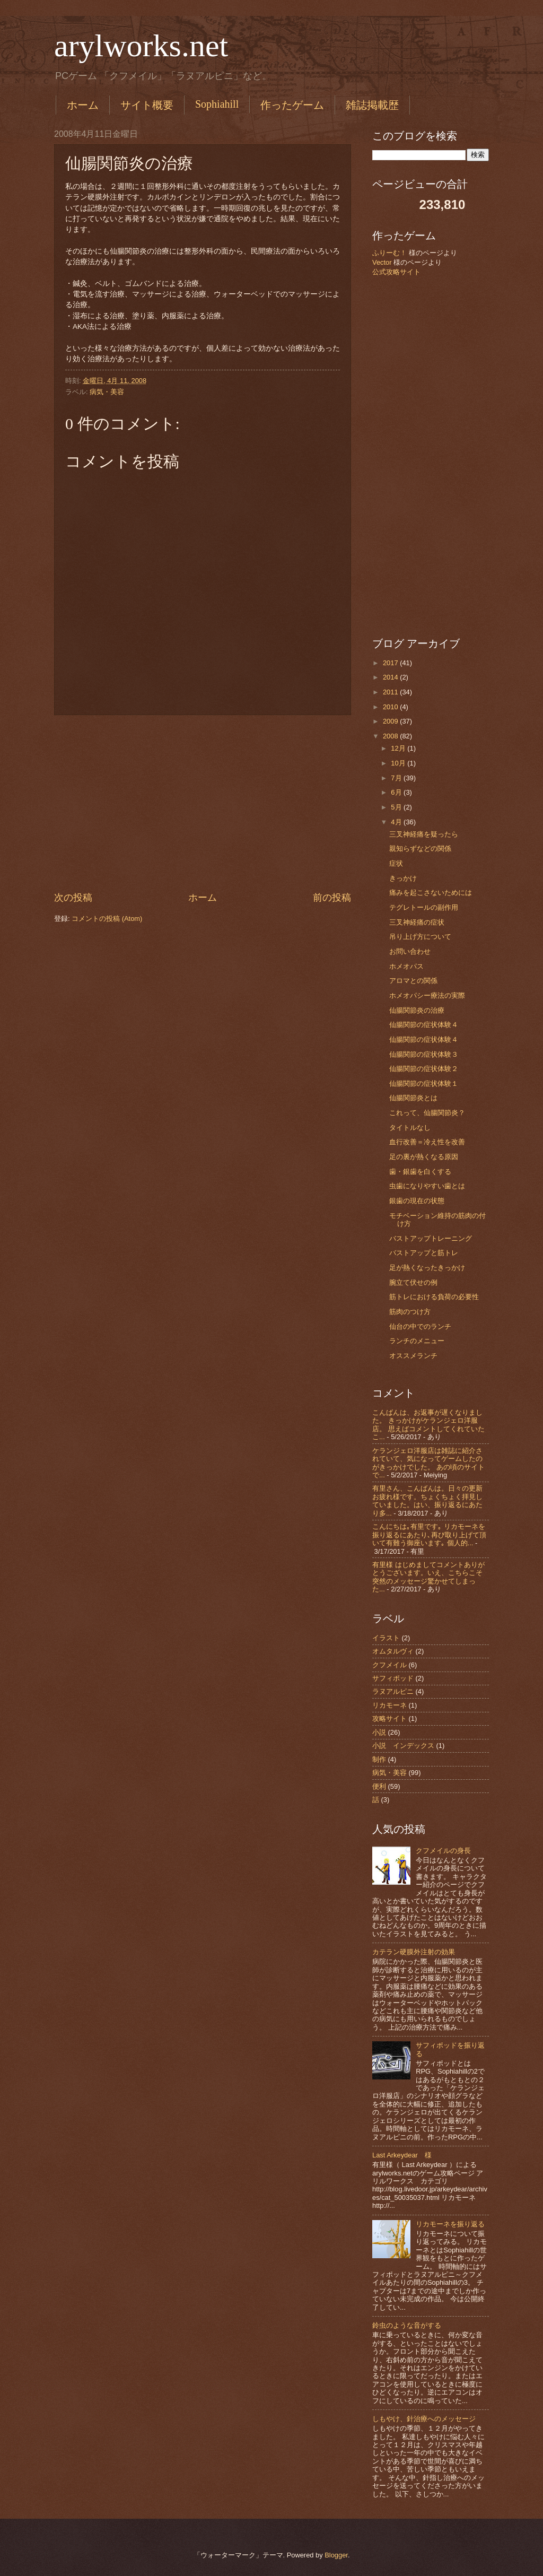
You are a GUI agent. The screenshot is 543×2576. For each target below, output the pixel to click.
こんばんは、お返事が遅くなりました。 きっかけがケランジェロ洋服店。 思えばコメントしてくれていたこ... (428, 1424)
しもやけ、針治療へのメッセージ (424, 2419)
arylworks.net (141, 45)
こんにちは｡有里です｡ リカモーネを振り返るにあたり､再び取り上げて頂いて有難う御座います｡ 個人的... (429, 1534)
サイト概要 (146, 105)
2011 (391, 692)
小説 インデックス (403, 1746)
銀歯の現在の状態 (416, 1201)
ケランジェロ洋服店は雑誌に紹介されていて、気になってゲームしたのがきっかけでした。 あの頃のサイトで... (428, 1463)
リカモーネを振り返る (450, 2224)
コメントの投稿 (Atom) (107, 919)
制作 (379, 1759)
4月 (397, 822)
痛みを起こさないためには (430, 893)
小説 (379, 1732)
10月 (399, 763)
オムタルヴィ (393, 1651)
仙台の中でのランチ (420, 1326)
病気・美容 (107, 392)
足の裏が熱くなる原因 (423, 1157)
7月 (397, 778)
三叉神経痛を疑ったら (423, 834)
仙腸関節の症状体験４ (423, 1025)
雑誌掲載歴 (372, 105)
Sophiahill (217, 104)
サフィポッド (393, 1678)
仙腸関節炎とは (413, 1098)
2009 (391, 721)
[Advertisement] (202, 803)
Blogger (336, 2555)
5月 (397, 807)
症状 (396, 863)
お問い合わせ (410, 951)
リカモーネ (389, 1705)
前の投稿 (332, 897)
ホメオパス (406, 966)
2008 (391, 736)
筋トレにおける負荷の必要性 (434, 1297)
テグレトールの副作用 (423, 907)
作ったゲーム (292, 105)
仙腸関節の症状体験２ (423, 1069)
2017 (391, 663)
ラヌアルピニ (393, 1691)
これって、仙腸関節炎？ (427, 1113)
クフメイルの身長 (443, 1851)
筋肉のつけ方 (410, 1312)
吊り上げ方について (420, 937)
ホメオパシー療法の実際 (427, 995)
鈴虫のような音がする (406, 2325)
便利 (379, 1786)
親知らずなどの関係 (420, 848)
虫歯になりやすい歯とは (427, 1186)
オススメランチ (413, 1356)
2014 (391, 677)
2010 (391, 707)
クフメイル (389, 1665)
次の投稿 (73, 897)
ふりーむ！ (389, 253)
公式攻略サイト (396, 272)
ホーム (83, 105)
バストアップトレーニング (430, 1238)
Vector (382, 262)
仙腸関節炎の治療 (416, 1010)
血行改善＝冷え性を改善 (427, 1142)
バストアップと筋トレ (423, 1253)
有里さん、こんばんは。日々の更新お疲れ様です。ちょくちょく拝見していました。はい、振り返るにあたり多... (427, 1500)
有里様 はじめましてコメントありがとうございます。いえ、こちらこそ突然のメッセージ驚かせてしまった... (428, 1577)
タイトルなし (410, 1128)
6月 (397, 792)
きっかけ (403, 878)
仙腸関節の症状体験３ (423, 1054)
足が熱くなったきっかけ (427, 1268)
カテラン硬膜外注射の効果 (413, 1952)
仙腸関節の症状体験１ (423, 1083)
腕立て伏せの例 (413, 1282)
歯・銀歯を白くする (420, 1172)
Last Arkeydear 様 (402, 2155)
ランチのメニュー (416, 1341)
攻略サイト (389, 1718)
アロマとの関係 (413, 981)
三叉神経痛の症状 (416, 922)
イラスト (386, 1638)
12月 (399, 748)
